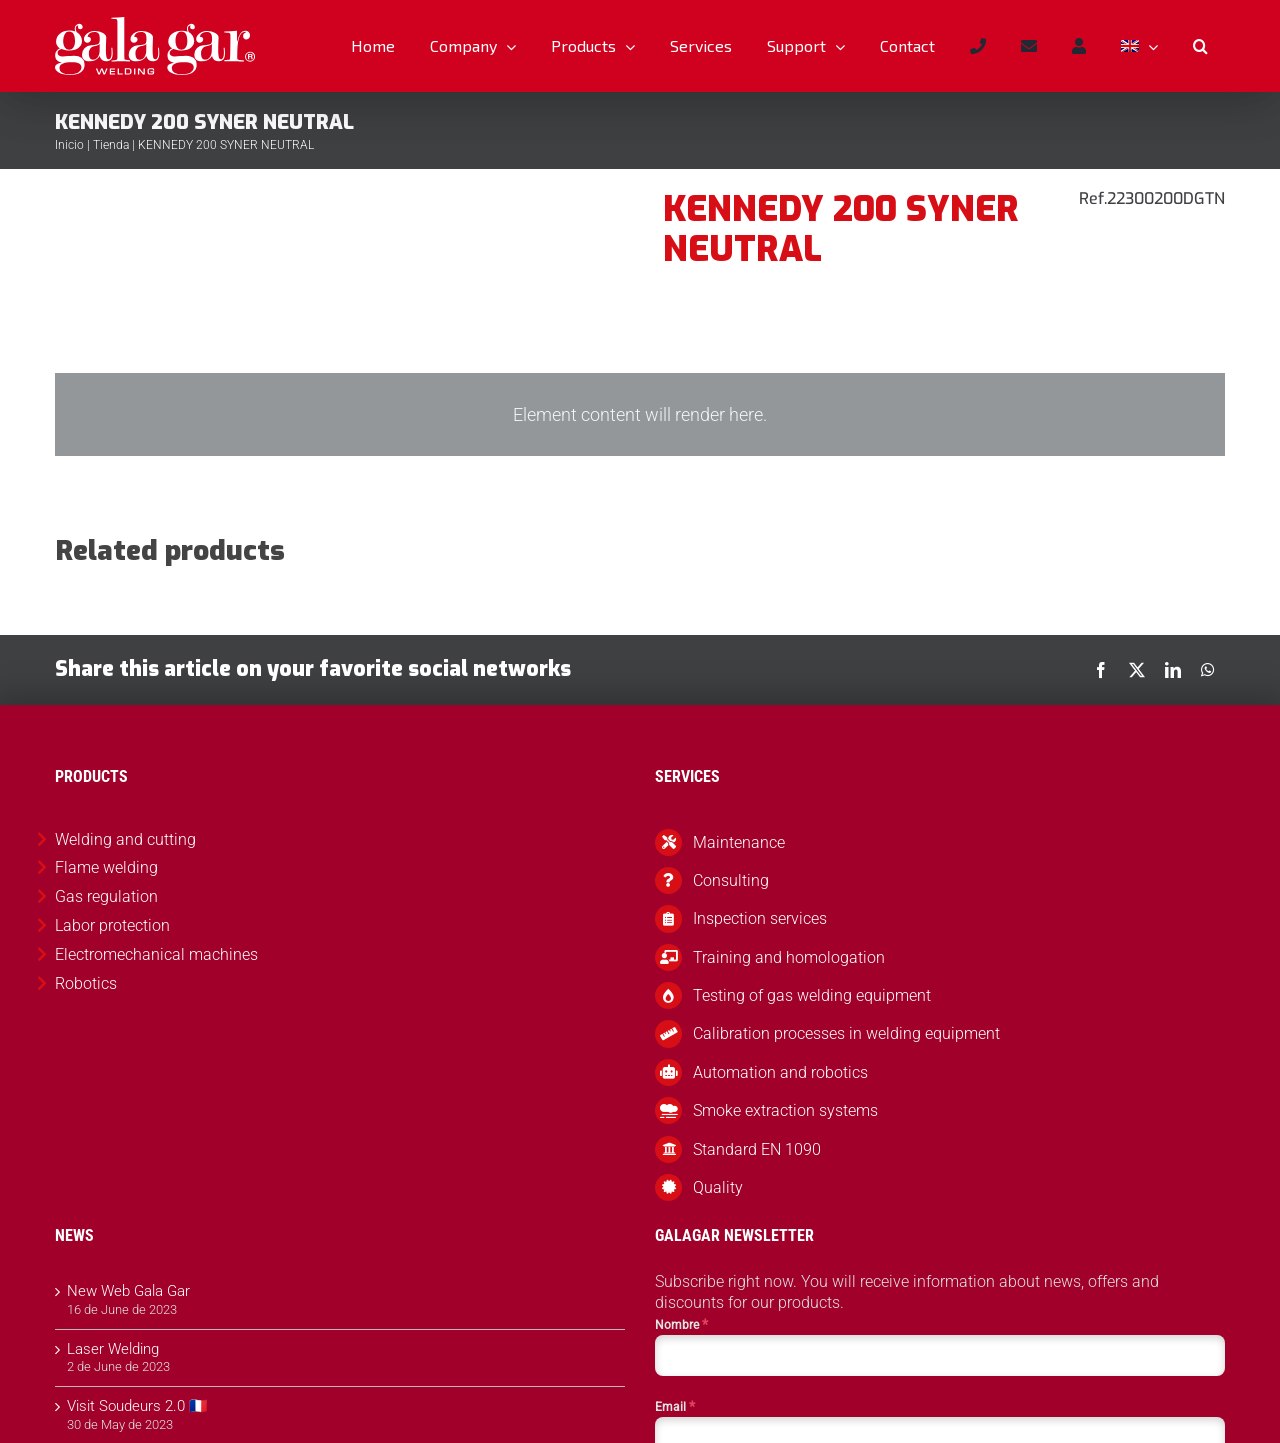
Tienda (111, 145)
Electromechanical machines (156, 954)
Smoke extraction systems (785, 1110)
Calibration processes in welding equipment (846, 1033)
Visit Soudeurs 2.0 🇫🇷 (137, 1406)
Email (675, 1406)
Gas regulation (106, 896)
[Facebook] (1101, 670)
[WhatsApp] (1208, 670)
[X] (1137, 670)
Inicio (69, 145)
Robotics (86, 983)
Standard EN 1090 (757, 1149)
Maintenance (739, 842)
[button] (1200, 46)
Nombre (681, 1324)
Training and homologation (789, 957)
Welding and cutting (125, 839)
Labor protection (112, 925)
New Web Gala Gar (128, 1291)
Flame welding (106, 867)
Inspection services (760, 918)
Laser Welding (113, 1349)
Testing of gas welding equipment (812, 995)
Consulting (731, 880)
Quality (718, 1187)
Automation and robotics (780, 1072)
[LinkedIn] (1173, 670)
